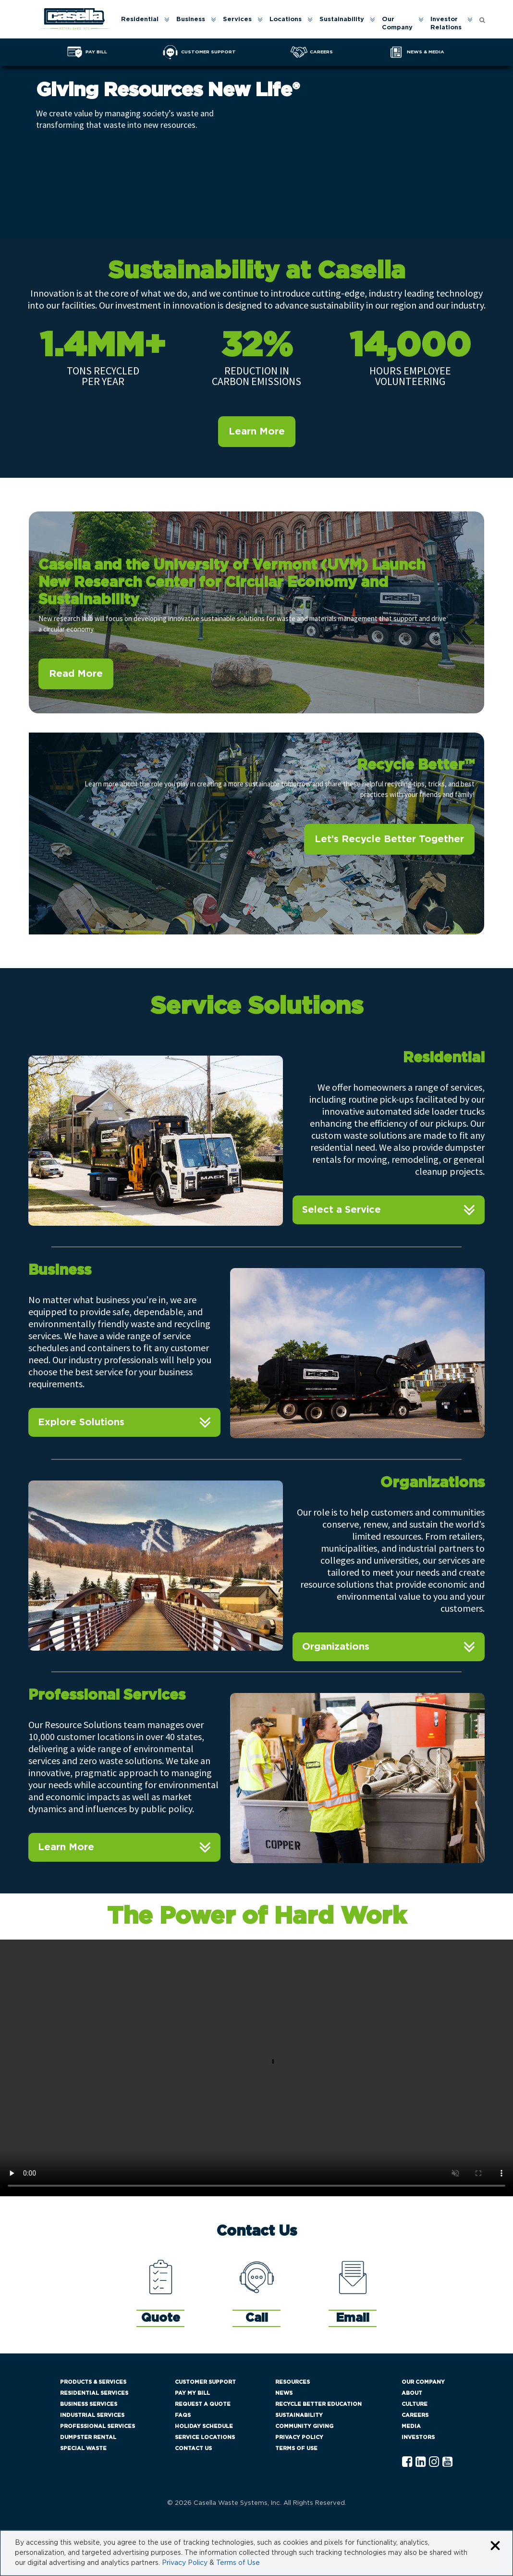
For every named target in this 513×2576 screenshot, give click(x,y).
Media (411, 2426)
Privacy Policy (299, 2437)
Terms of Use (296, 2448)
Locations (285, 19)
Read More (76, 674)
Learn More (257, 431)
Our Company (397, 23)
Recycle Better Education (318, 2404)
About (412, 2393)
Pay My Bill (192, 2393)
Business (190, 19)
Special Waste (83, 2448)
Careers (415, 2415)
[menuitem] (144, 24)
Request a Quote (203, 2404)
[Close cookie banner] (495, 2546)
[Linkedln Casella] (420, 2462)
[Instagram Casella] (434, 2462)
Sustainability (341, 19)
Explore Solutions (81, 1422)
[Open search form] (482, 19)
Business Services (88, 2404)
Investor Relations (446, 23)
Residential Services (94, 2393)
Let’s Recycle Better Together (389, 839)
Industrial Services (92, 2415)
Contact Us (193, 2448)
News (284, 2393)
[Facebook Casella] (407, 2462)
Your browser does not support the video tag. (256, 2068)
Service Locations (205, 2437)
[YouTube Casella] (447, 2462)
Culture (415, 2404)
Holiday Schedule (204, 2426)
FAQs (183, 2415)
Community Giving (304, 2426)
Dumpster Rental (88, 2437)
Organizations (335, 1647)
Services (237, 19)
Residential (140, 19)
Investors (418, 2437)
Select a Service (341, 1210)
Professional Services (97, 2426)
